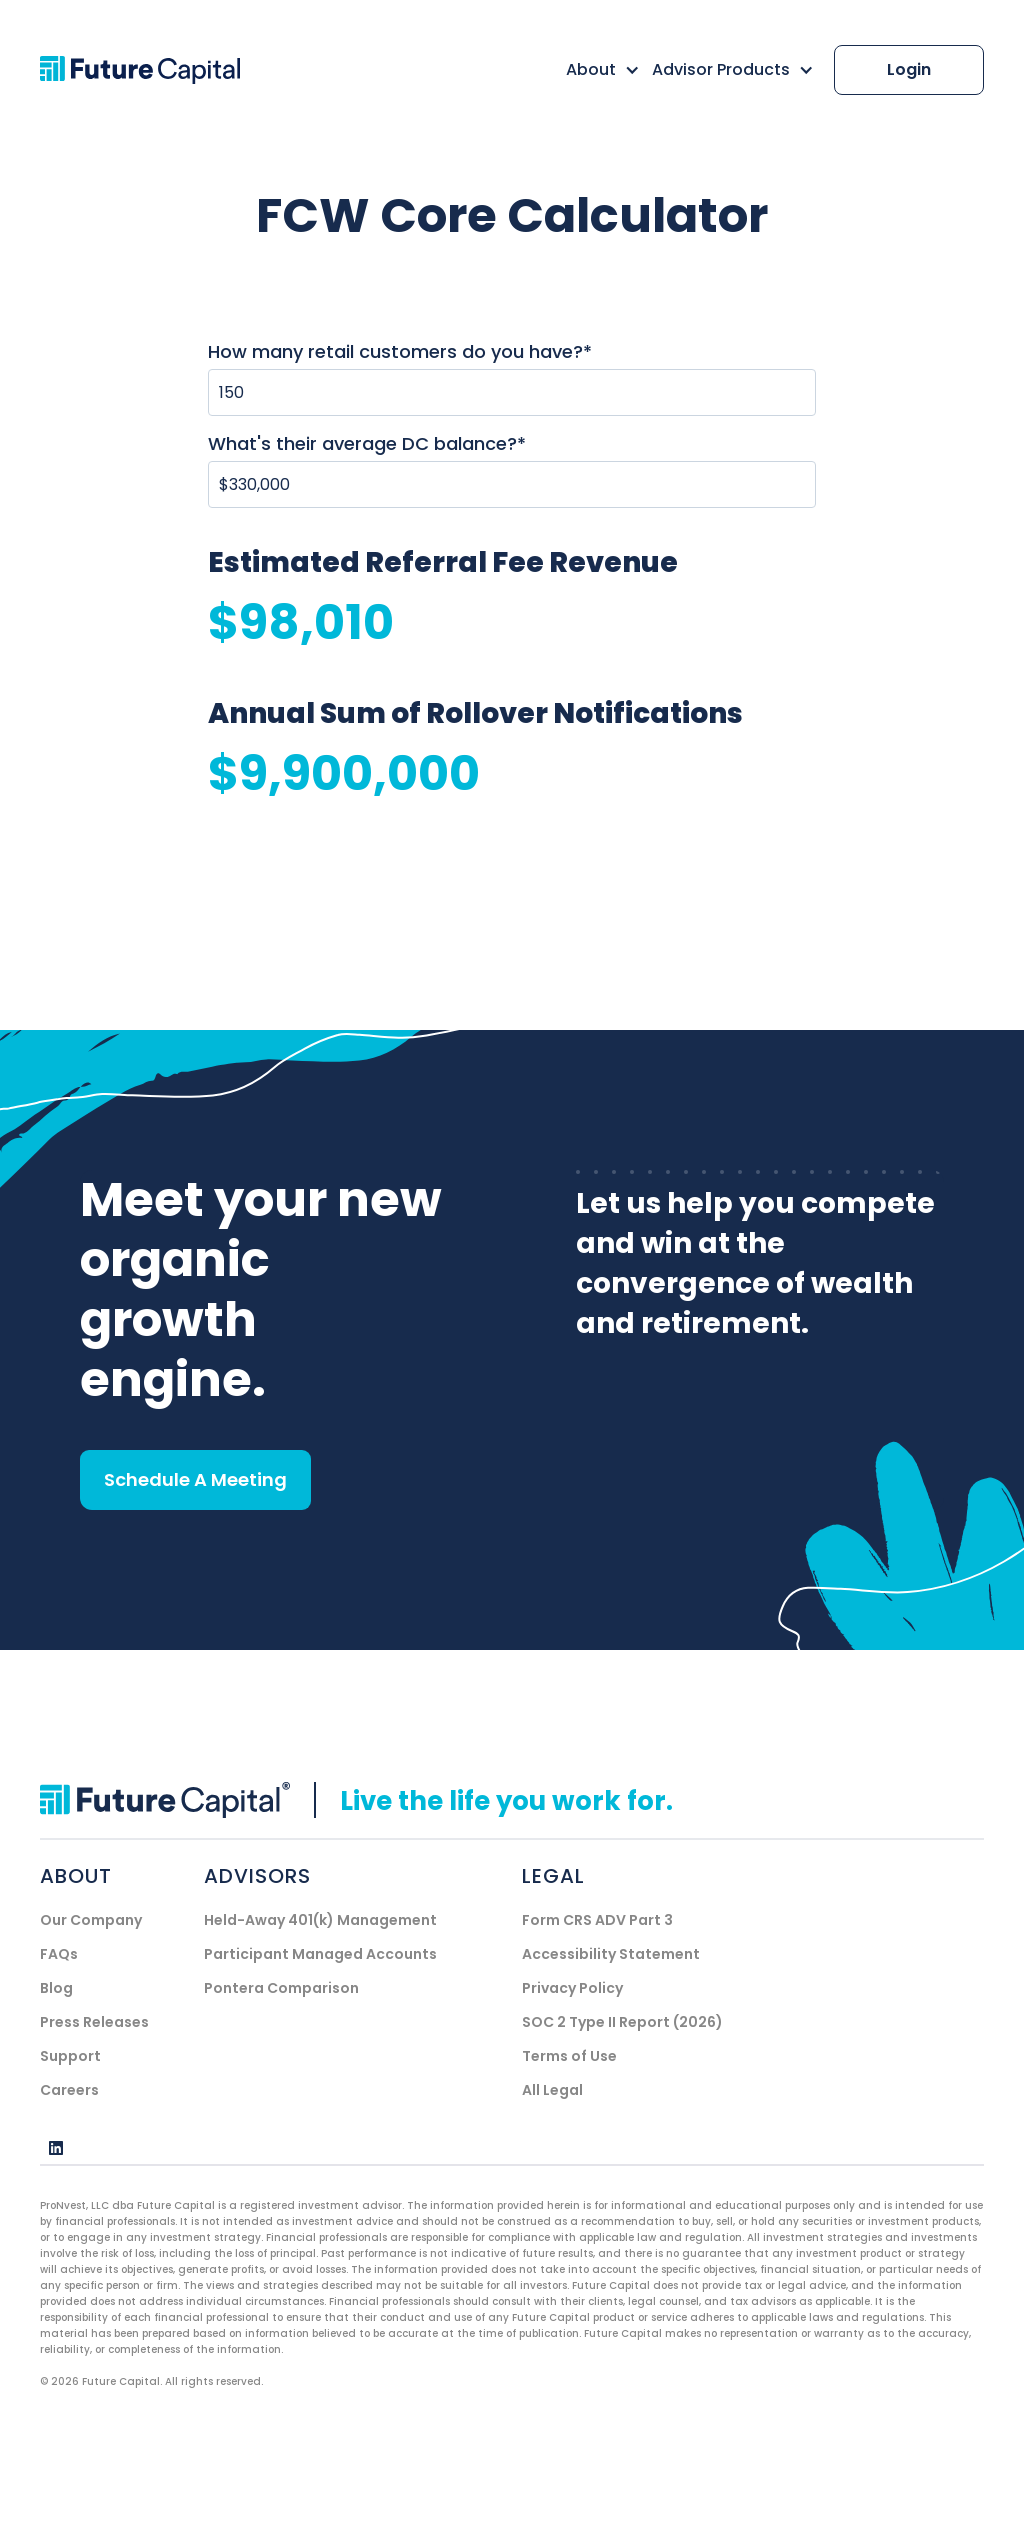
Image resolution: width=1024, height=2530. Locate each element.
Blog (56, 1988)
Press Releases (94, 2022)
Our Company (91, 1920)
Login (909, 69)
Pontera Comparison (281, 1988)
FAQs (59, 1954)
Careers (69, 2090)
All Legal (552, 2090)
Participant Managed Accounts (320, 1954)
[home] (161, 70)
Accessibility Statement (611, 1954)
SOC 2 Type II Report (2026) (622, 2022)
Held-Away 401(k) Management (320, 1920)
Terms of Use (569, 2056)
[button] (597, 70)
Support (70, 2056)
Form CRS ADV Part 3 (597, 1920)
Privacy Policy (572, 1988)
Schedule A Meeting (195, 1479)
